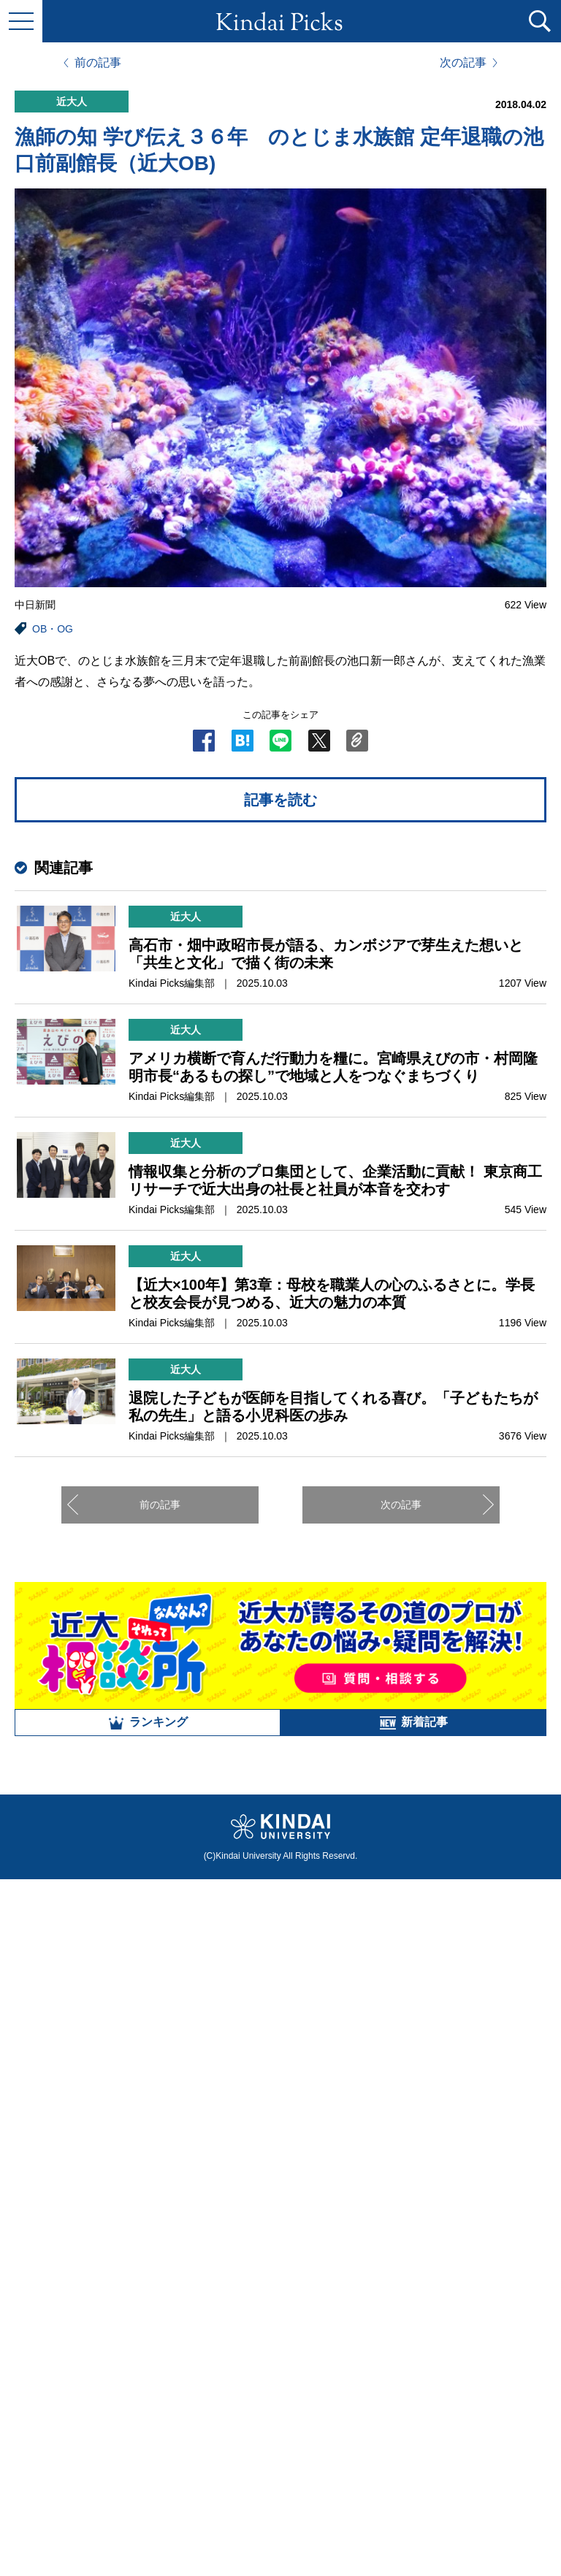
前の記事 (98, 63)
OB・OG (52, 629)
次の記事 (463, 63)
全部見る (280, 2414)
